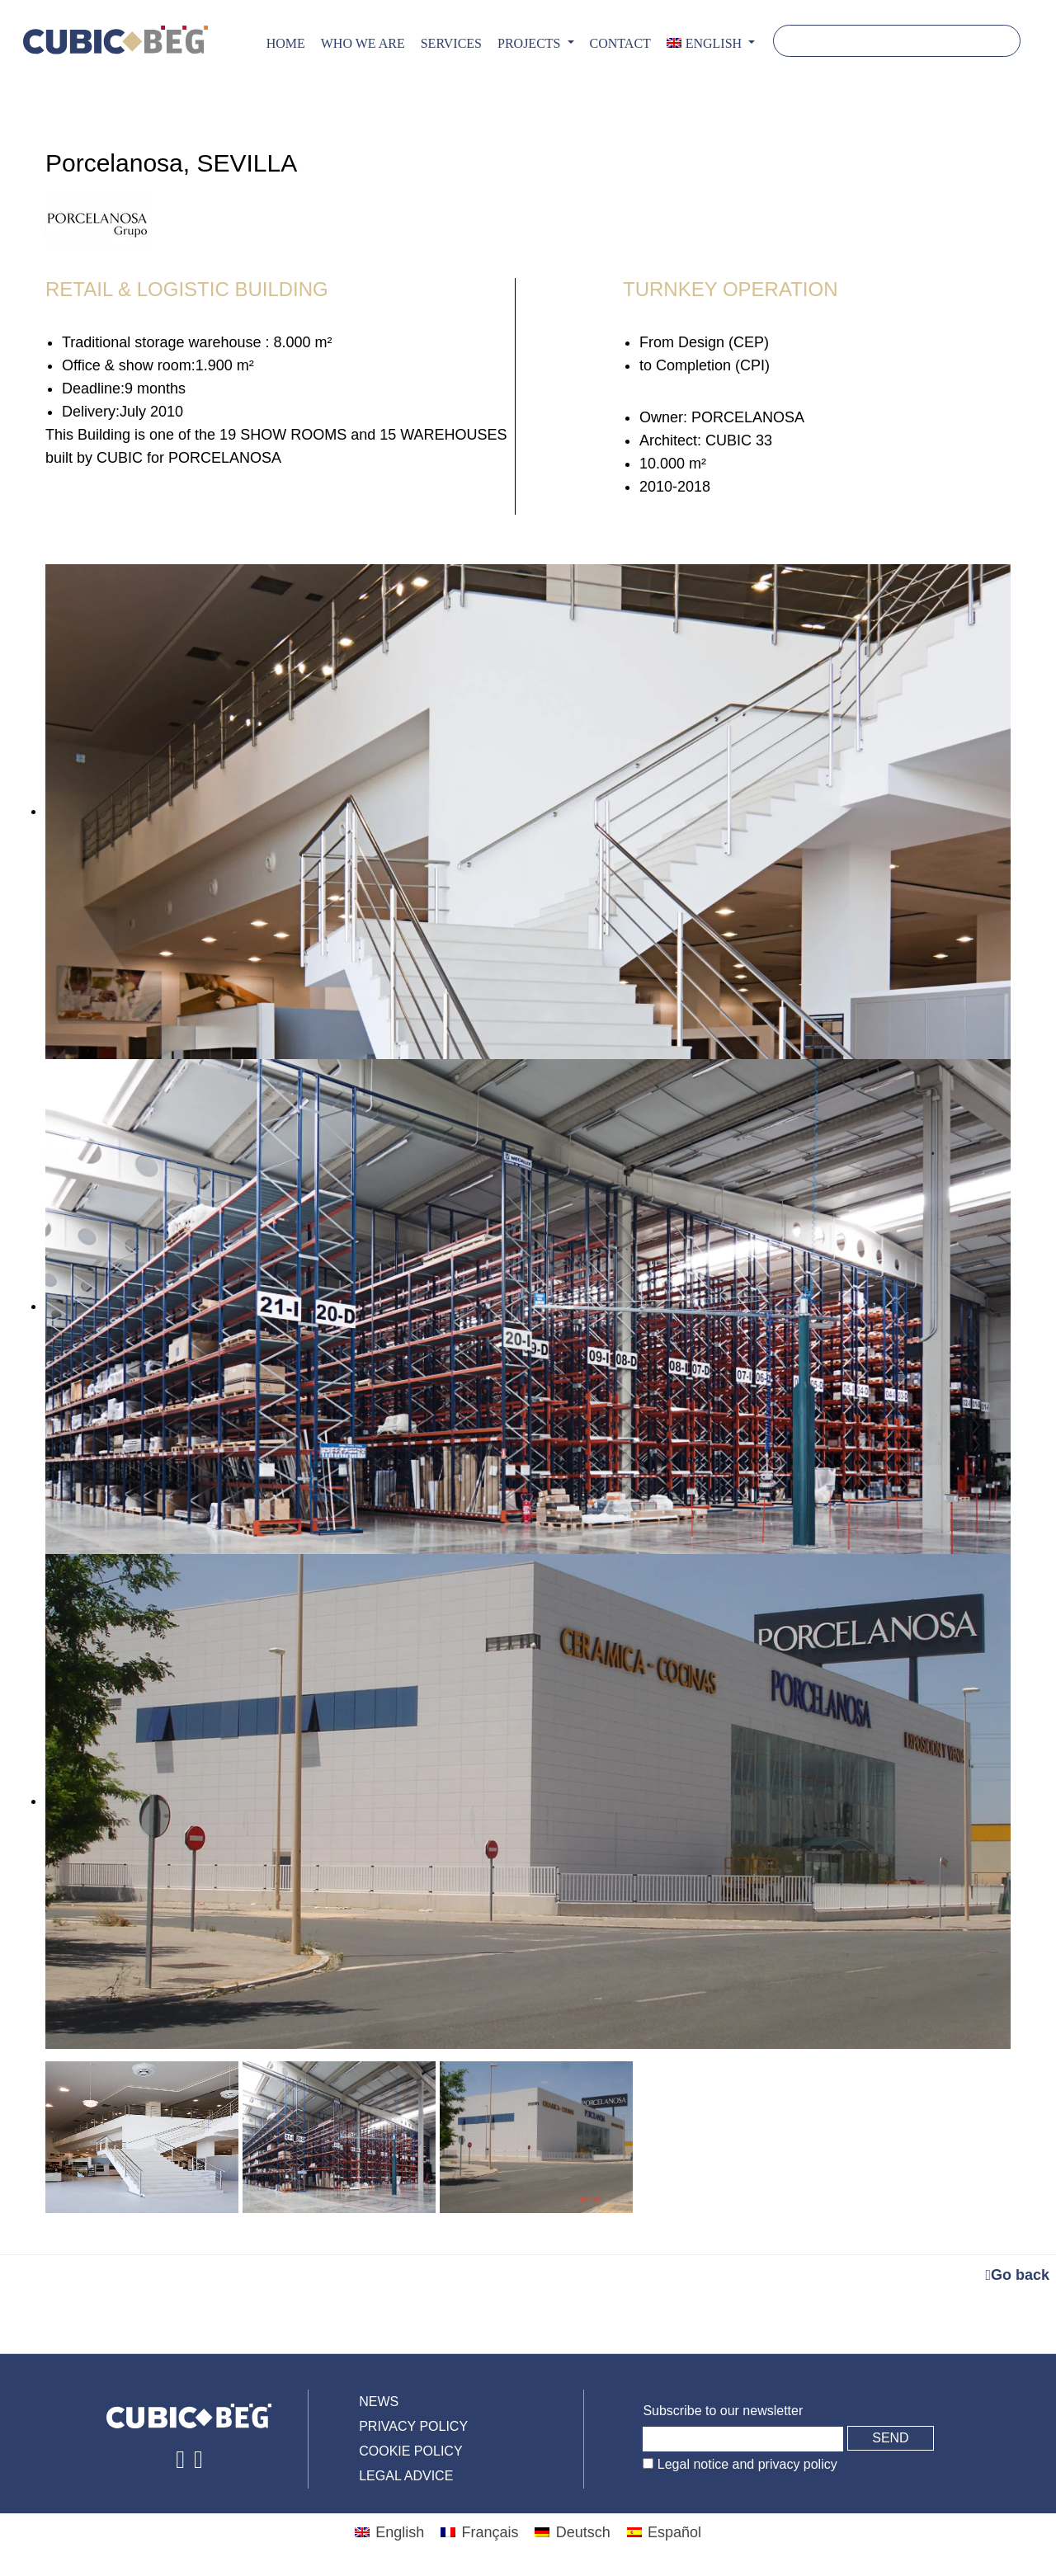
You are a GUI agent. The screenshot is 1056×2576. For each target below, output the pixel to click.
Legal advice (406, 2476)
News (378, 2402)
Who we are (363, 43)
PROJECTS (530, 43)
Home (285, 43)
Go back (1017, 2275)
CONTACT (620, 43)
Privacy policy (413, 2426)
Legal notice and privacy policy (745, 2464)
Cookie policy (410, 2451)
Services (451, 43)
